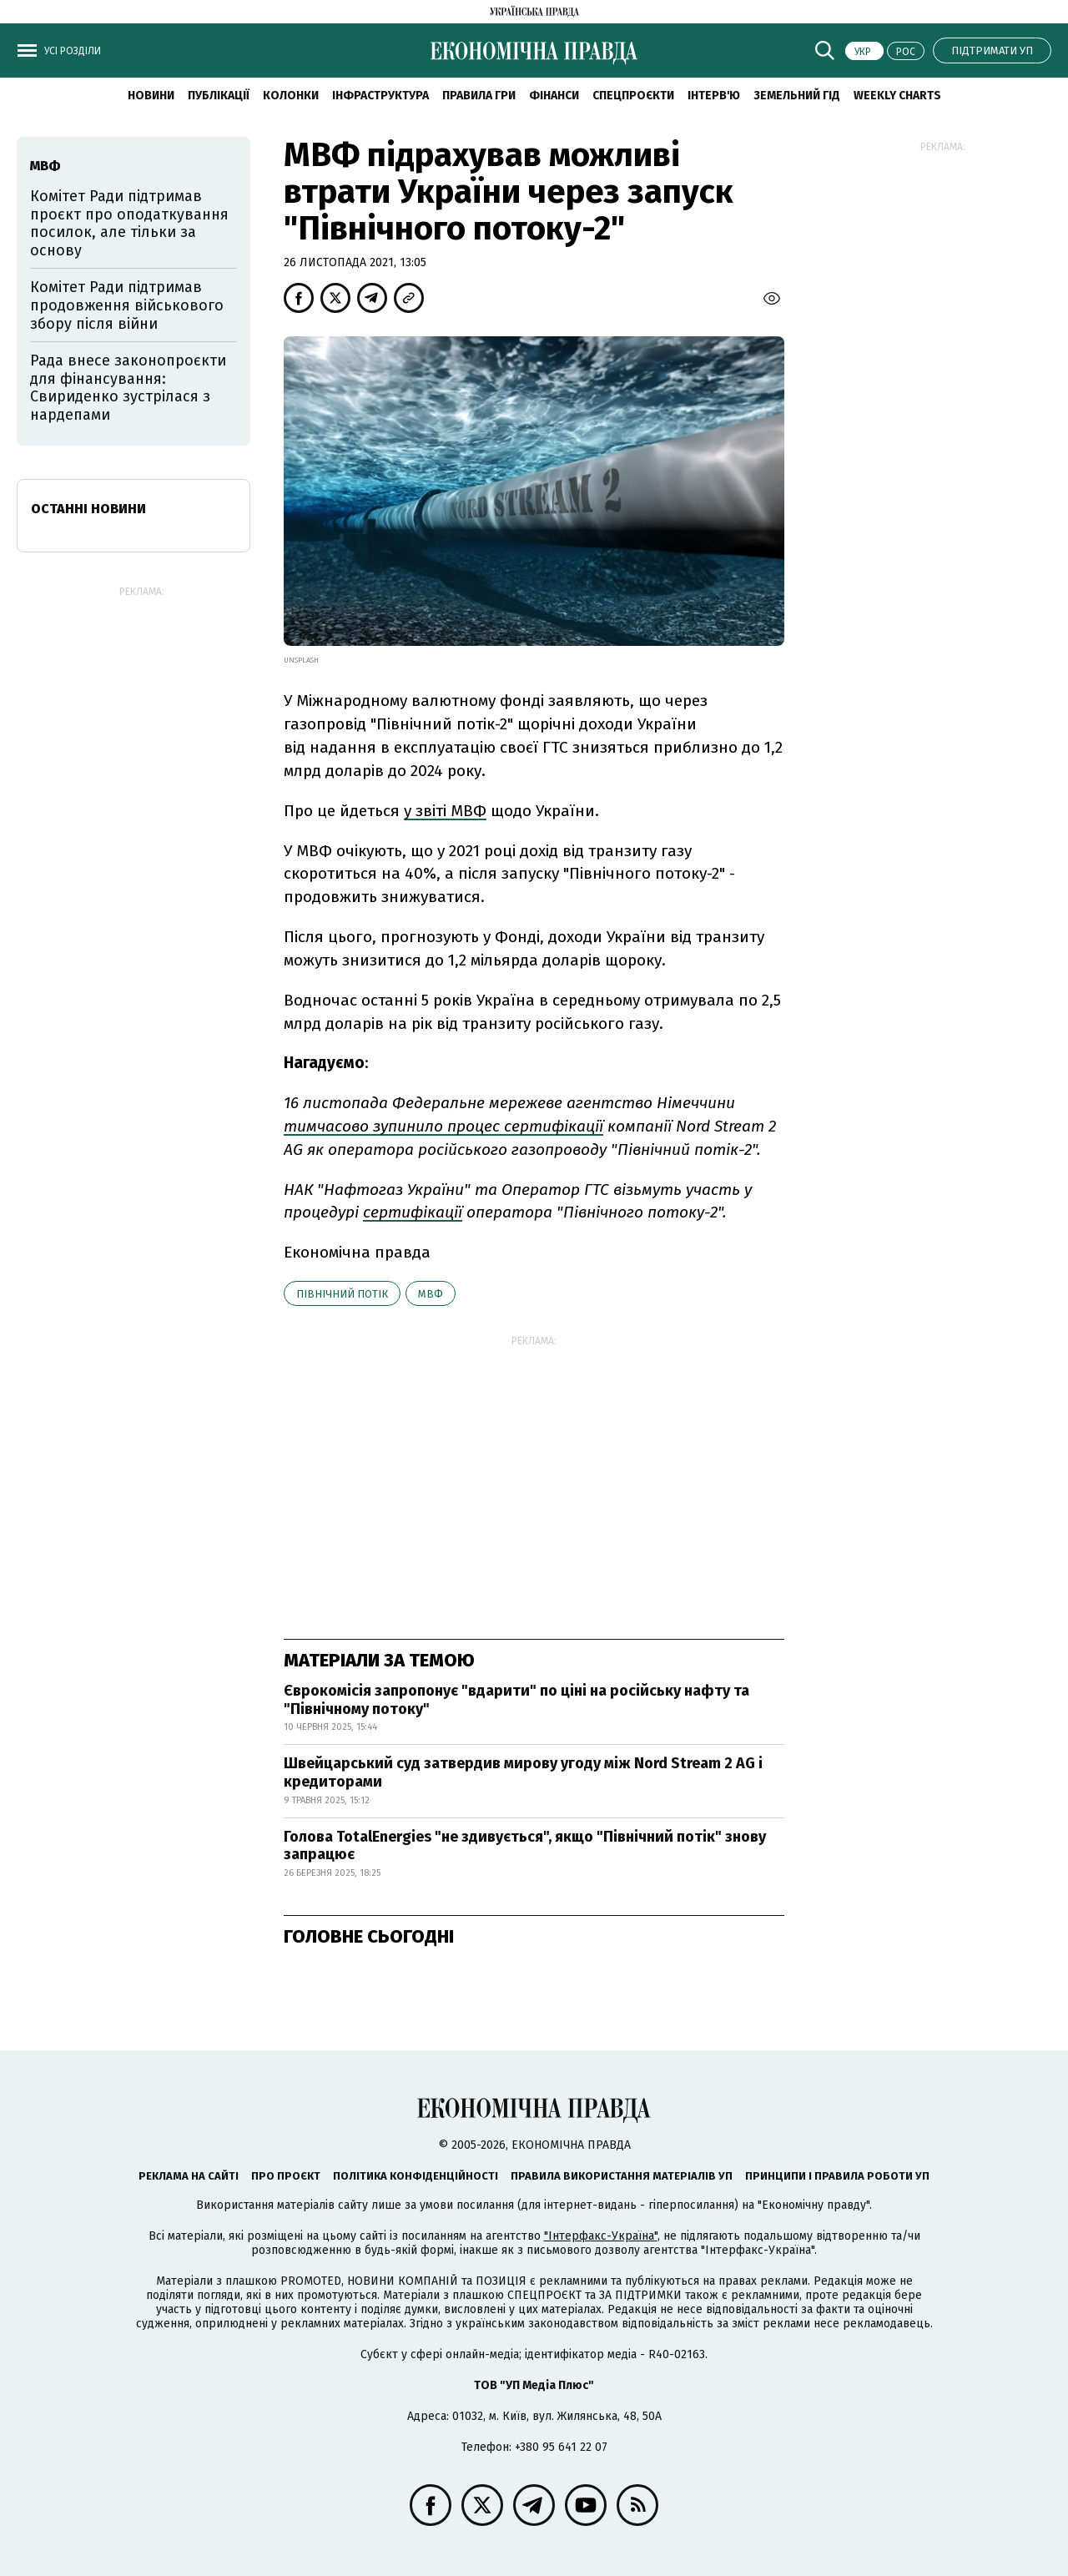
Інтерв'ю (714, 95)
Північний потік (342, 1294)
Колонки (291, 95)
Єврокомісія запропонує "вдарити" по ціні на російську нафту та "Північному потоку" (516, 1699)
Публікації (218, 95)
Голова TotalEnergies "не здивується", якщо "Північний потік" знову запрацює (525, 1845)
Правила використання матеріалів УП (622, 2176)
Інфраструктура (380, 95)
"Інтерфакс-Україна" (600, 2236)
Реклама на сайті (189, 2176)
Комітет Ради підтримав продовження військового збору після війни (127, 305)
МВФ (430, 1294)
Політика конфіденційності (415, 2176)
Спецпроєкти (633, 95)
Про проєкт (285, 2176)
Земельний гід (796, 95)
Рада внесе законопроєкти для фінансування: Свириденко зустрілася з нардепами (128, 387)
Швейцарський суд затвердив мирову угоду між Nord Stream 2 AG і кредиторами (523, 1772)
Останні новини (88, 509)
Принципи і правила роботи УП (837, 2176)
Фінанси (554, 95)
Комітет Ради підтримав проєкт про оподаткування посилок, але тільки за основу (129, 223)
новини (151, 95)
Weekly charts (897, 95)
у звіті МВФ (445, 810)
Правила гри (479, 95)
